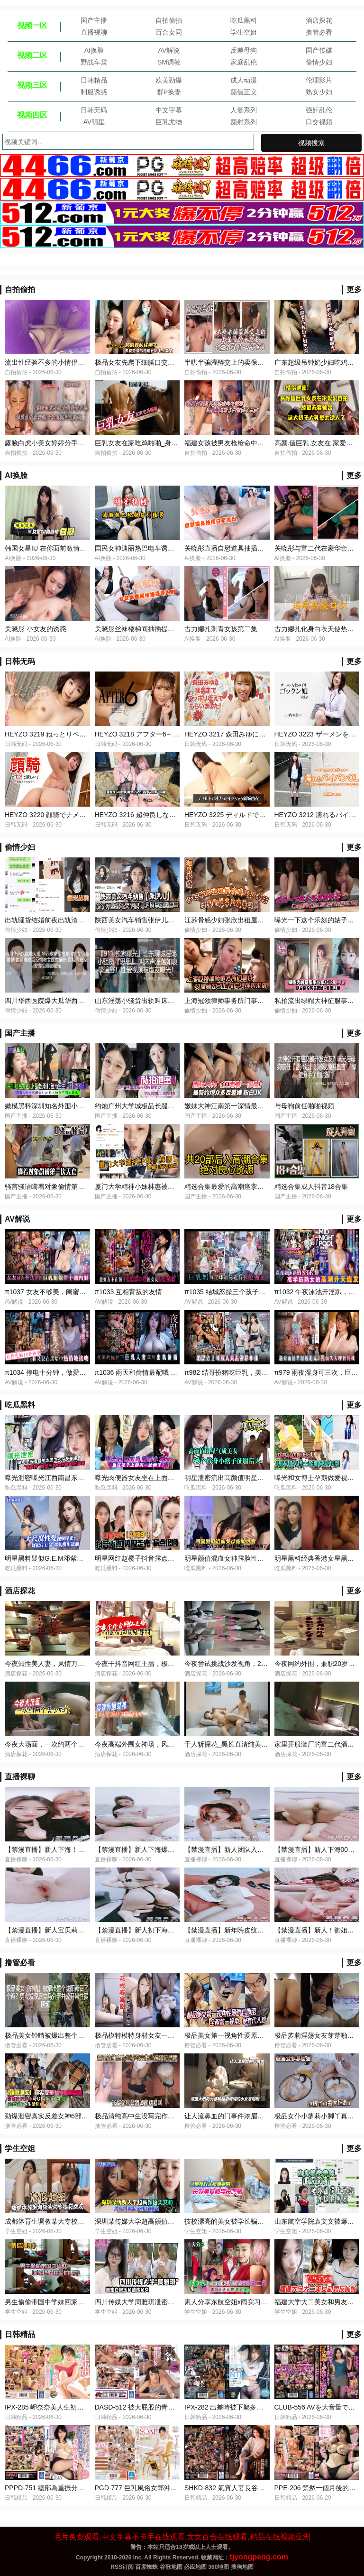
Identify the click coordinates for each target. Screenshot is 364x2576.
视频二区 (32, 55)
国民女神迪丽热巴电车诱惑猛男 (141, 548)
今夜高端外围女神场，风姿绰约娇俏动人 (154, 1744)
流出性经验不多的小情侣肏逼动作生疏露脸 (68, 362)
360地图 (218, 2567)
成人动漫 (243, 80)
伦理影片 (319, 80)
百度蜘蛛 (146, 2567)
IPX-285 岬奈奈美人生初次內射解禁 (57, 2407)
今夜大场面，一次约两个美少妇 (51, 1744)
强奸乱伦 (319, 110)
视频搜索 (311, 143)
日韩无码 (94, 110)
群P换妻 (169, 92)
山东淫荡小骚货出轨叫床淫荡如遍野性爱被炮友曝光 (171, 1000)
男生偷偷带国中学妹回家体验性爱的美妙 (64, 2302)
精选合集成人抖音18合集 (311, 1186)
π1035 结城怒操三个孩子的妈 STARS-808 (246, 1292)
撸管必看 (319, 32)
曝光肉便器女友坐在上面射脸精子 (144, 1477)
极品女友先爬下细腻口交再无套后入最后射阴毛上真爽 (174, 362)
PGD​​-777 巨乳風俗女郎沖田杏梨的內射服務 (159, 2488)
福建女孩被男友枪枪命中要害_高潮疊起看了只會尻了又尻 (269, 443)
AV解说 (169, 50)
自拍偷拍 (168, 20)
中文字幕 (168, 110)
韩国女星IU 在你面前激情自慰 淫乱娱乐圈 (66, 548)
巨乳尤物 (168, 122)
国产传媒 (319, 50)
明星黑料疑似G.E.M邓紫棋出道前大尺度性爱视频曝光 (84, 1558)
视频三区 (32, 85)
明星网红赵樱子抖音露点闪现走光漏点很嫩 (158, 1558)
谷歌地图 (171, 2567)
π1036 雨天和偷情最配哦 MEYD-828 (149, 1372)
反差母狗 (243, 50)
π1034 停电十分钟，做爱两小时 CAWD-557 (69, 1372)
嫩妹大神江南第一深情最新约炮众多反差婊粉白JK (257, 1106)
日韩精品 (94, 80)
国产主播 (94, 20)
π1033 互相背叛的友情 (129, 1292)
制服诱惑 (94, 92)
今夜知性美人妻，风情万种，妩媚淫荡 (61, 1663)
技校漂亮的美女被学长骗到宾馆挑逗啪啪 (244, 2221)
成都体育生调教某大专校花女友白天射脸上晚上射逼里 (84, 2221)
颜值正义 (243, 92)
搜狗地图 (242, 2567)
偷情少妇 (319, 62)
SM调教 (169, 62)
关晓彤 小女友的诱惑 (35, 629)
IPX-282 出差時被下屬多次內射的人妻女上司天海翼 (260, 2407)
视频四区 (32, 115)
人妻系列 (243, 110)
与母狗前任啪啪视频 (304, 1106)
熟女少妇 (319, 92)
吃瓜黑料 (243, 20)
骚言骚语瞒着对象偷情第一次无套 (54, 1186)
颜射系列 (243, 122)
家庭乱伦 (243, 62)
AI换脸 (94, 50)
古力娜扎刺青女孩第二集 (220, 629)
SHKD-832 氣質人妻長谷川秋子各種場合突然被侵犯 (260, 2488)
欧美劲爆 (168, 80)
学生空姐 (243, 32)
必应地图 (195, 2567)
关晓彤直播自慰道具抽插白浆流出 (234, 548)
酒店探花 (319, 20)
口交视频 (319, 122)
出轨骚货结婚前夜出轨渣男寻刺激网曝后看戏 (71, 920)
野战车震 (94, 62)
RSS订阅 (122, 2567)
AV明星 (94, 122)
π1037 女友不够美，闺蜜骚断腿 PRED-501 (69, 1292)
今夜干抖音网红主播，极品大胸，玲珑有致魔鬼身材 (171, 1663)
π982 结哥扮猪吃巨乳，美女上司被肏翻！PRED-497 (262, 1372)
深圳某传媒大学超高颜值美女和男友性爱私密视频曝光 (174, 2221)
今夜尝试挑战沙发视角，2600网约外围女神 (248, 1663)
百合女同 (168, 32)
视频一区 (32, 25)
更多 (354, 289)
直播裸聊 (94, 32)
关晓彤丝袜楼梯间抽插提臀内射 (141, 629)
